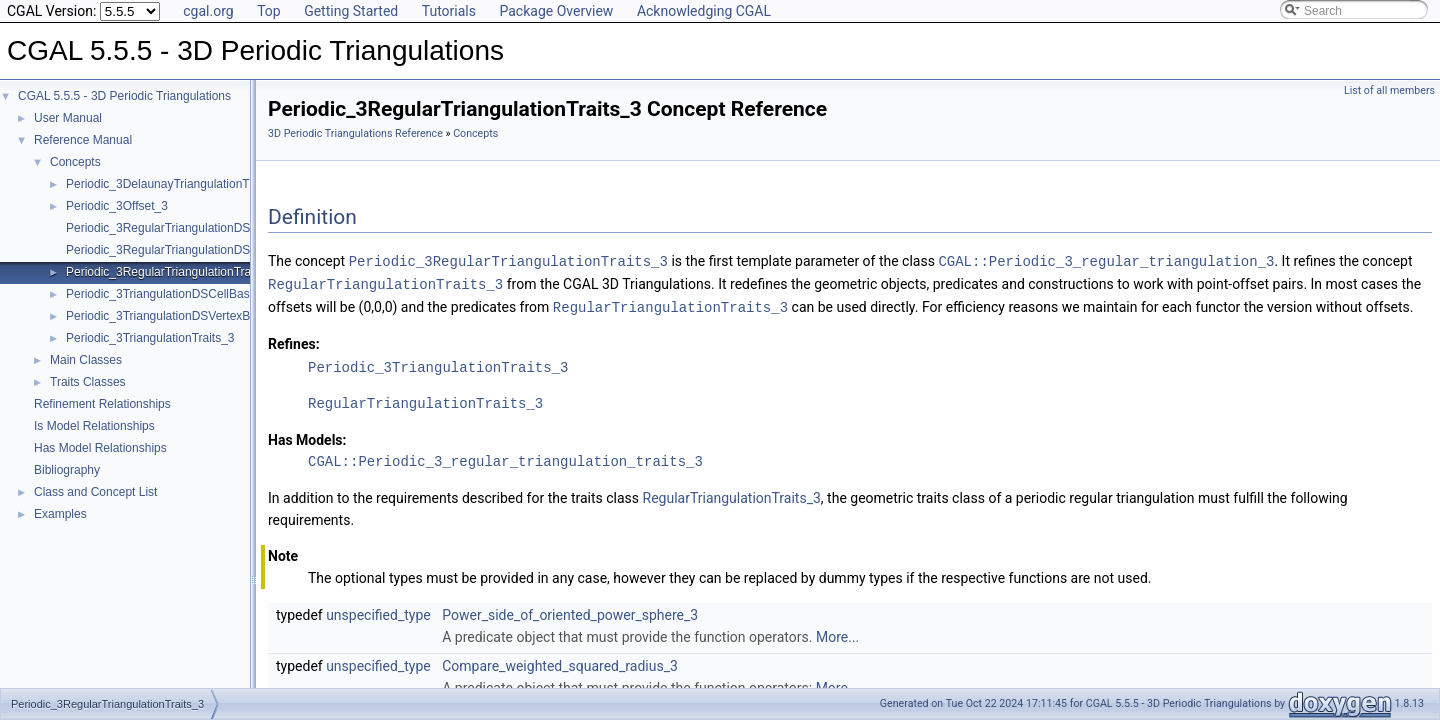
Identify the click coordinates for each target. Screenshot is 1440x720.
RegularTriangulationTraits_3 (385, 282)
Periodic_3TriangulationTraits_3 (150, 338)
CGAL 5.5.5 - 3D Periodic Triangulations (124, 96)
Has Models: (307, 437)
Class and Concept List (95, 492)
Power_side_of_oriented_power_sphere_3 (570, 612)
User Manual (68, 118)
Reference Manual (83, 140)
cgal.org (208, 11)
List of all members (1389, 90)
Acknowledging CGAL (704, 11)
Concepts (75, 162)
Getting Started (351, 11)
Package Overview (556, 11)
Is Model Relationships (94, 426)
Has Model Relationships (100, 448)
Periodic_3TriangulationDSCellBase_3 (168, 294)
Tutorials (449, 11)
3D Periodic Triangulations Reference (355, 133)
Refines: (294, 341)
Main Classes (86, 360)
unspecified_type (378, 612)
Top (269, 11)
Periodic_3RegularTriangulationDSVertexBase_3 (195, 250)
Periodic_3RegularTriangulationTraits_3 (171, 272)
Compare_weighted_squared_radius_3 (560, 663)
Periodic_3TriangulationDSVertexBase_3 (174, 316)
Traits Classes (88, 382)
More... (837, 634)
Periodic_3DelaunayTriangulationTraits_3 (175, 184)
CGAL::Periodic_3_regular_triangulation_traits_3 (505, 458)
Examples (60, 514)
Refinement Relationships (102, 404)
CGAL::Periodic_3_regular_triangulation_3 (1106, 260)
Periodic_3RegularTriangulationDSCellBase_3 (189, 228)
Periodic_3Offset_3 (117, 206)
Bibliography (67, 470)
